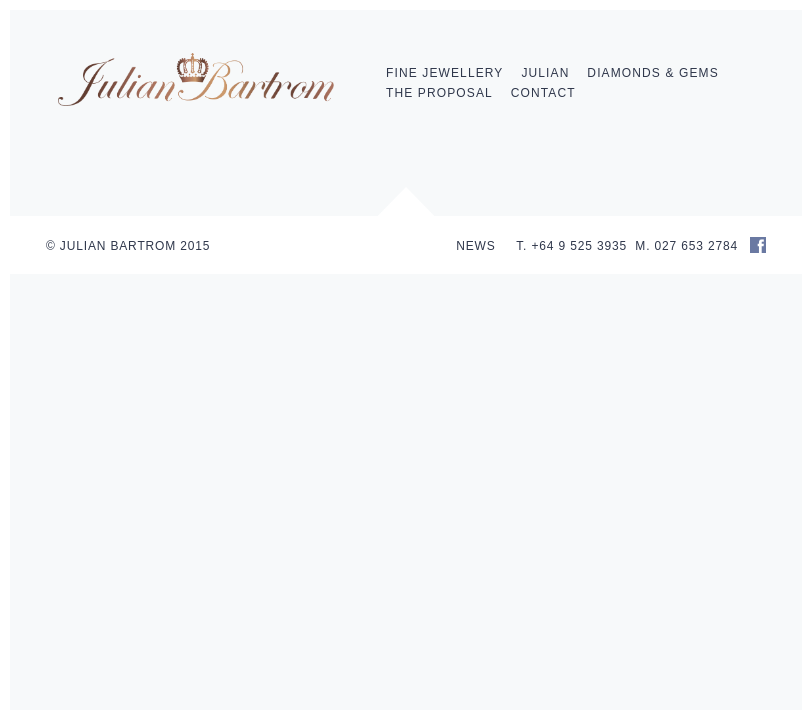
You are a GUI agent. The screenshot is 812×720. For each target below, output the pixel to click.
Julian (545, 73)
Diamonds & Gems (652, 73)
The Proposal (439, 93)
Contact (543, 93)
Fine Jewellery (445, 73)
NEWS (475, 246)
